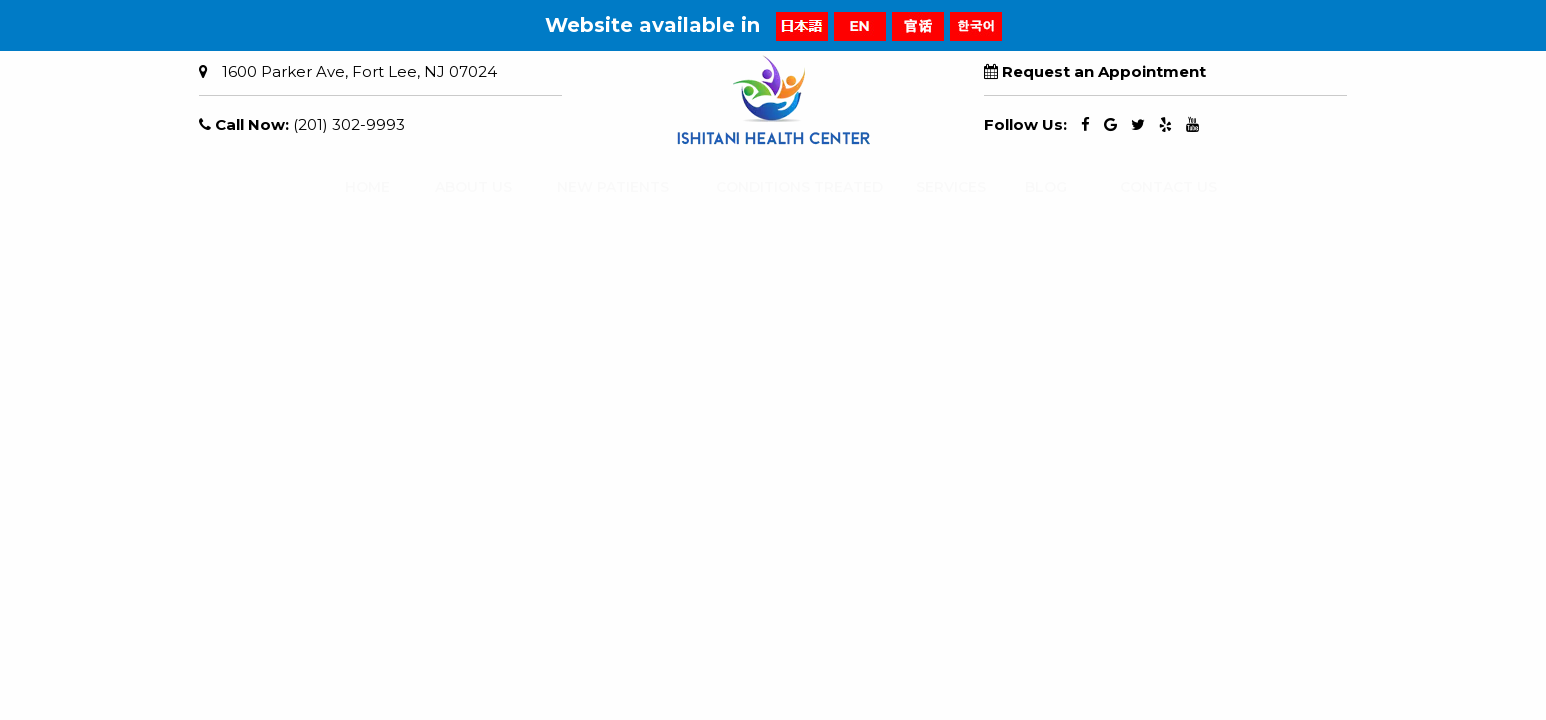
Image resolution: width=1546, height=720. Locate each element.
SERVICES (941, 187)
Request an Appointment (1104, 71)
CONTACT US (1155, 187)
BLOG (1039, 187)
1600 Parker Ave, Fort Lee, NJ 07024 (359, 71)
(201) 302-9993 (349, 124)
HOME (359, 187)
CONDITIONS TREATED (780, 187)
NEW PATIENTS (599, 187)
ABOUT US (462, 187)
